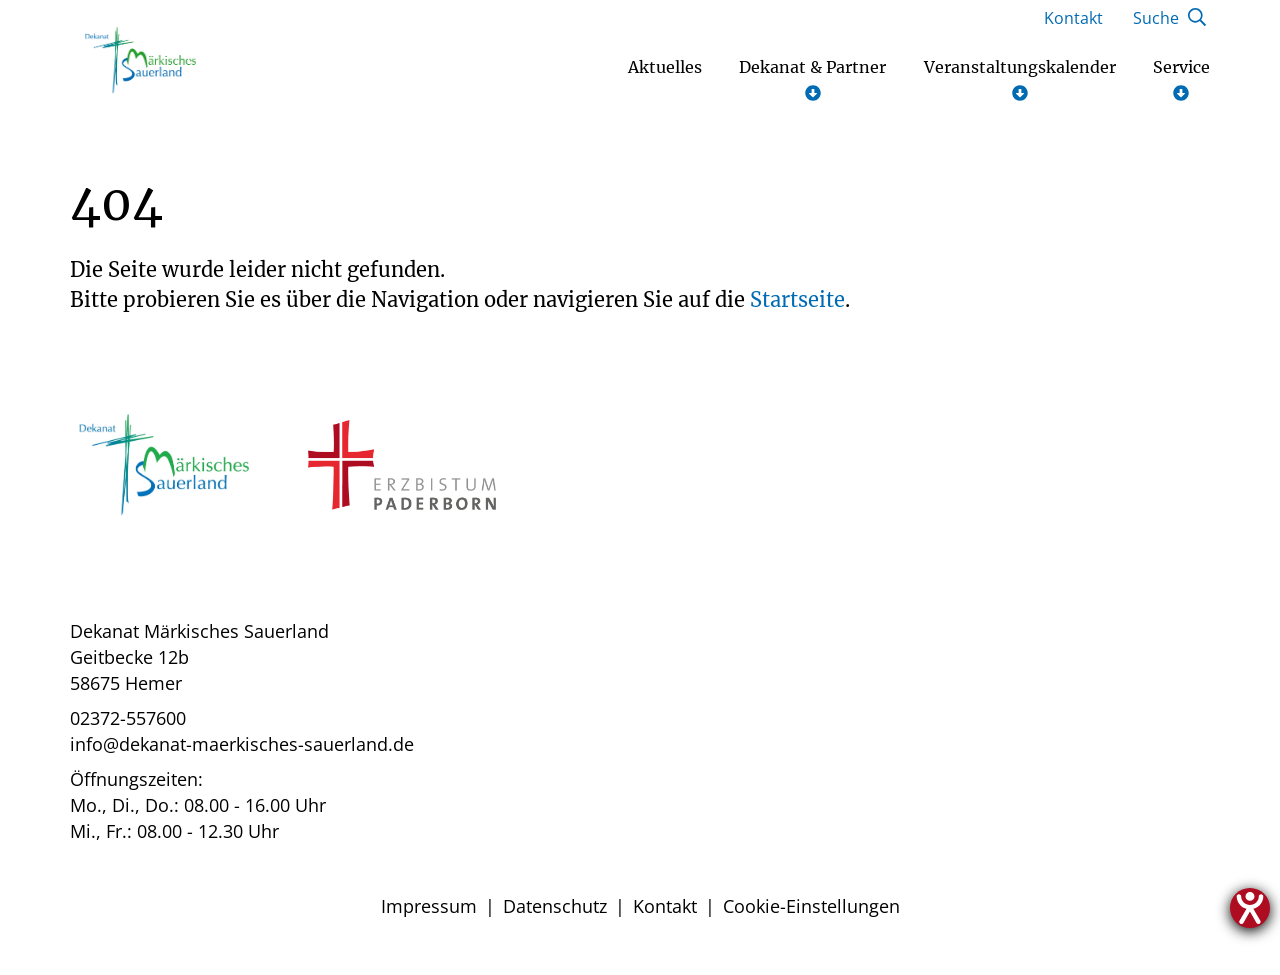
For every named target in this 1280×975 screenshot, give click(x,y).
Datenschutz (555, 914)
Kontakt (665, 914)
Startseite (797, 307)
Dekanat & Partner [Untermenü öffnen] (812, 87)
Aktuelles (665, 75)
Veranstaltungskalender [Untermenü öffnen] (1020, 87)
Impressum (429, 914)
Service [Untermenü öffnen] (1181, 87)
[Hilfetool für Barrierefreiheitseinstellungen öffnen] (1250, 908)
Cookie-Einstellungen (811, 914)
